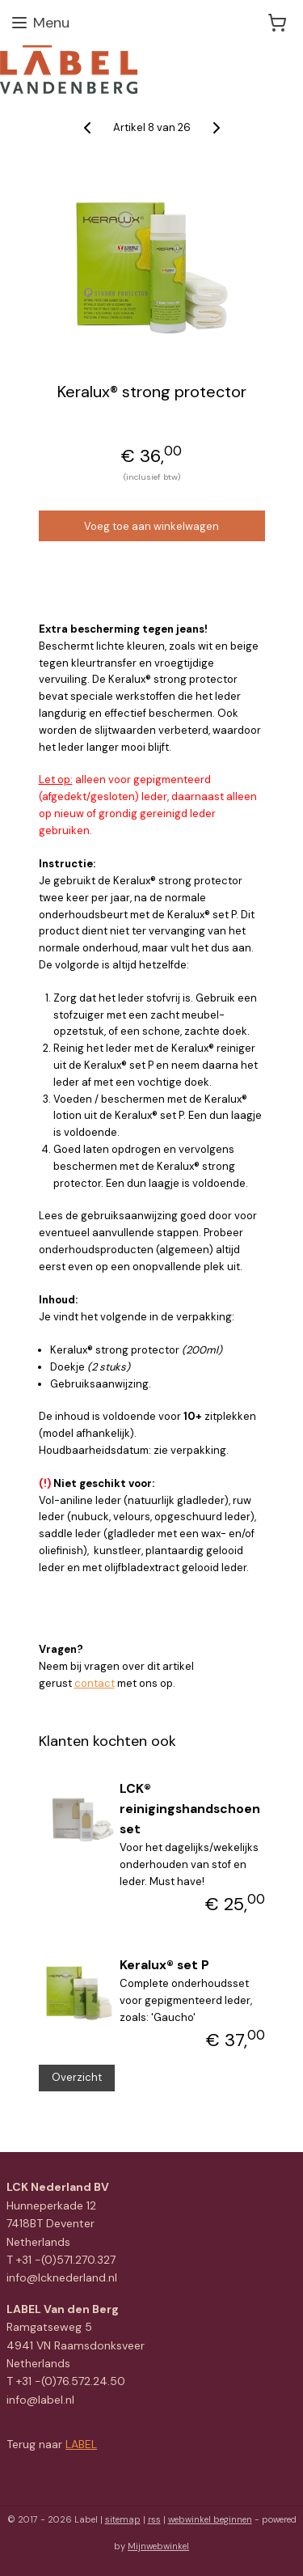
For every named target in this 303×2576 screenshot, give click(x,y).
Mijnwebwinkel (158, 2546)
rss (154, 2519)
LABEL (81, 2444)
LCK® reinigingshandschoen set (190, 1809)
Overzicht (77, 2077)
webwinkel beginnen (210, 2519)
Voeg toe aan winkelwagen (151, 526)
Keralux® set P (164, 1965)
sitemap (123, 2519)
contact (94, 1683)
